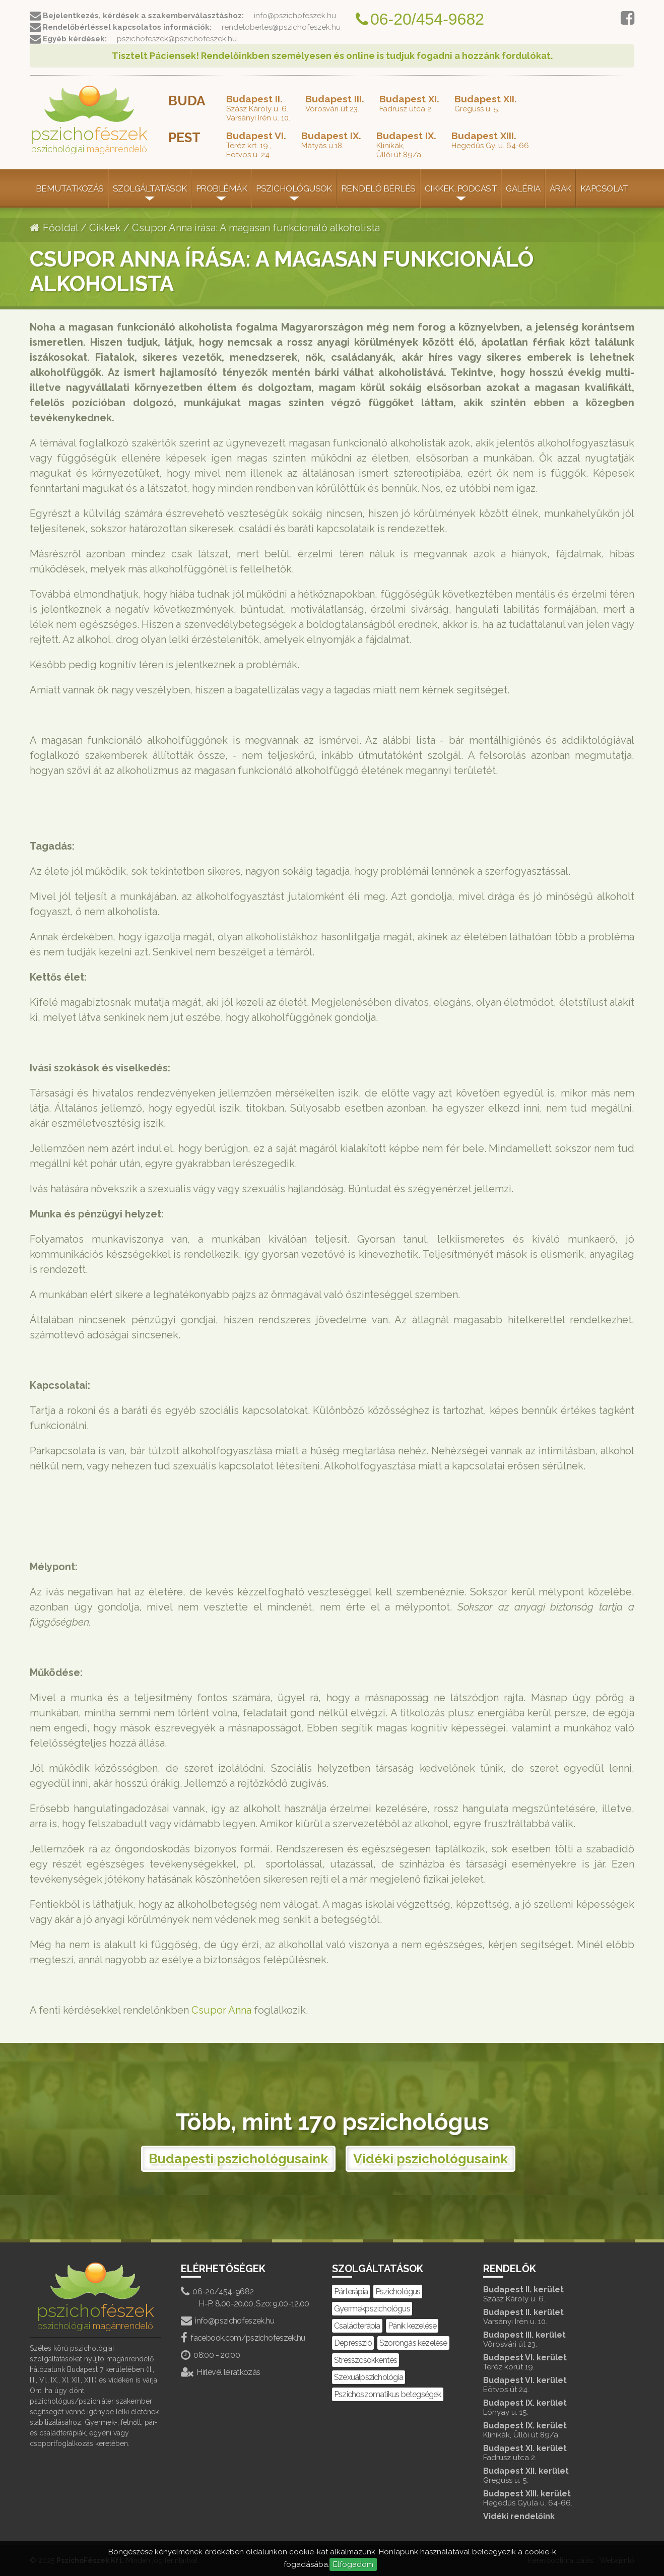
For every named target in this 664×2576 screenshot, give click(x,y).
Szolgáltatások (150, 188)
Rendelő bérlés (378, 188)
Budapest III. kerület (548, 2339)
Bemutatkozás (70, 188)
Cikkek (105, 228)
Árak (560, 188)
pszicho (89, 120)
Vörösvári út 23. (334, 103)
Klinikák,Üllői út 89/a (406, 144)
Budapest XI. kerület (548, 2452)
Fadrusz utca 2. (409, 103)
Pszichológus (397, 2291)
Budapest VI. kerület (548, 2362)
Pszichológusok (294, 188)
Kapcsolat (604, 188)
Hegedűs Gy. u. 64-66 (490, 140)
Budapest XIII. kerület (548, 2498)
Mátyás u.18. (331, 140)
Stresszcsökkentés (365, 2360)
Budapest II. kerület (548, 2294)
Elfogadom (353, 2564)
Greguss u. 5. (485, 103)
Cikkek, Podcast (461, 188)
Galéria (523, 188)
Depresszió (353, 2343)
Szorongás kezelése (413, 2343)
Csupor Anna (221, 2010)
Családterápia (357, 2326)
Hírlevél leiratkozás (220, 2372)
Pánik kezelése (412, 2326)
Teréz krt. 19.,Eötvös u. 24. (256, 144)
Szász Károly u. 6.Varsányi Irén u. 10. (258, 107)
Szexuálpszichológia (368, 2377)
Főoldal (54, 228)
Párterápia (351, 2291)
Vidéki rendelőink (519, 2516)
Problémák (221, 188)
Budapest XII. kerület (548, 2475)
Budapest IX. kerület (548, 2407)
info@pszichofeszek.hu (227, 2321)
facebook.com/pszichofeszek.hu (243, 2338)
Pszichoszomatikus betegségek (387, 2394)
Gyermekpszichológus (372, 2308)
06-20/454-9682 (217, 2291)
